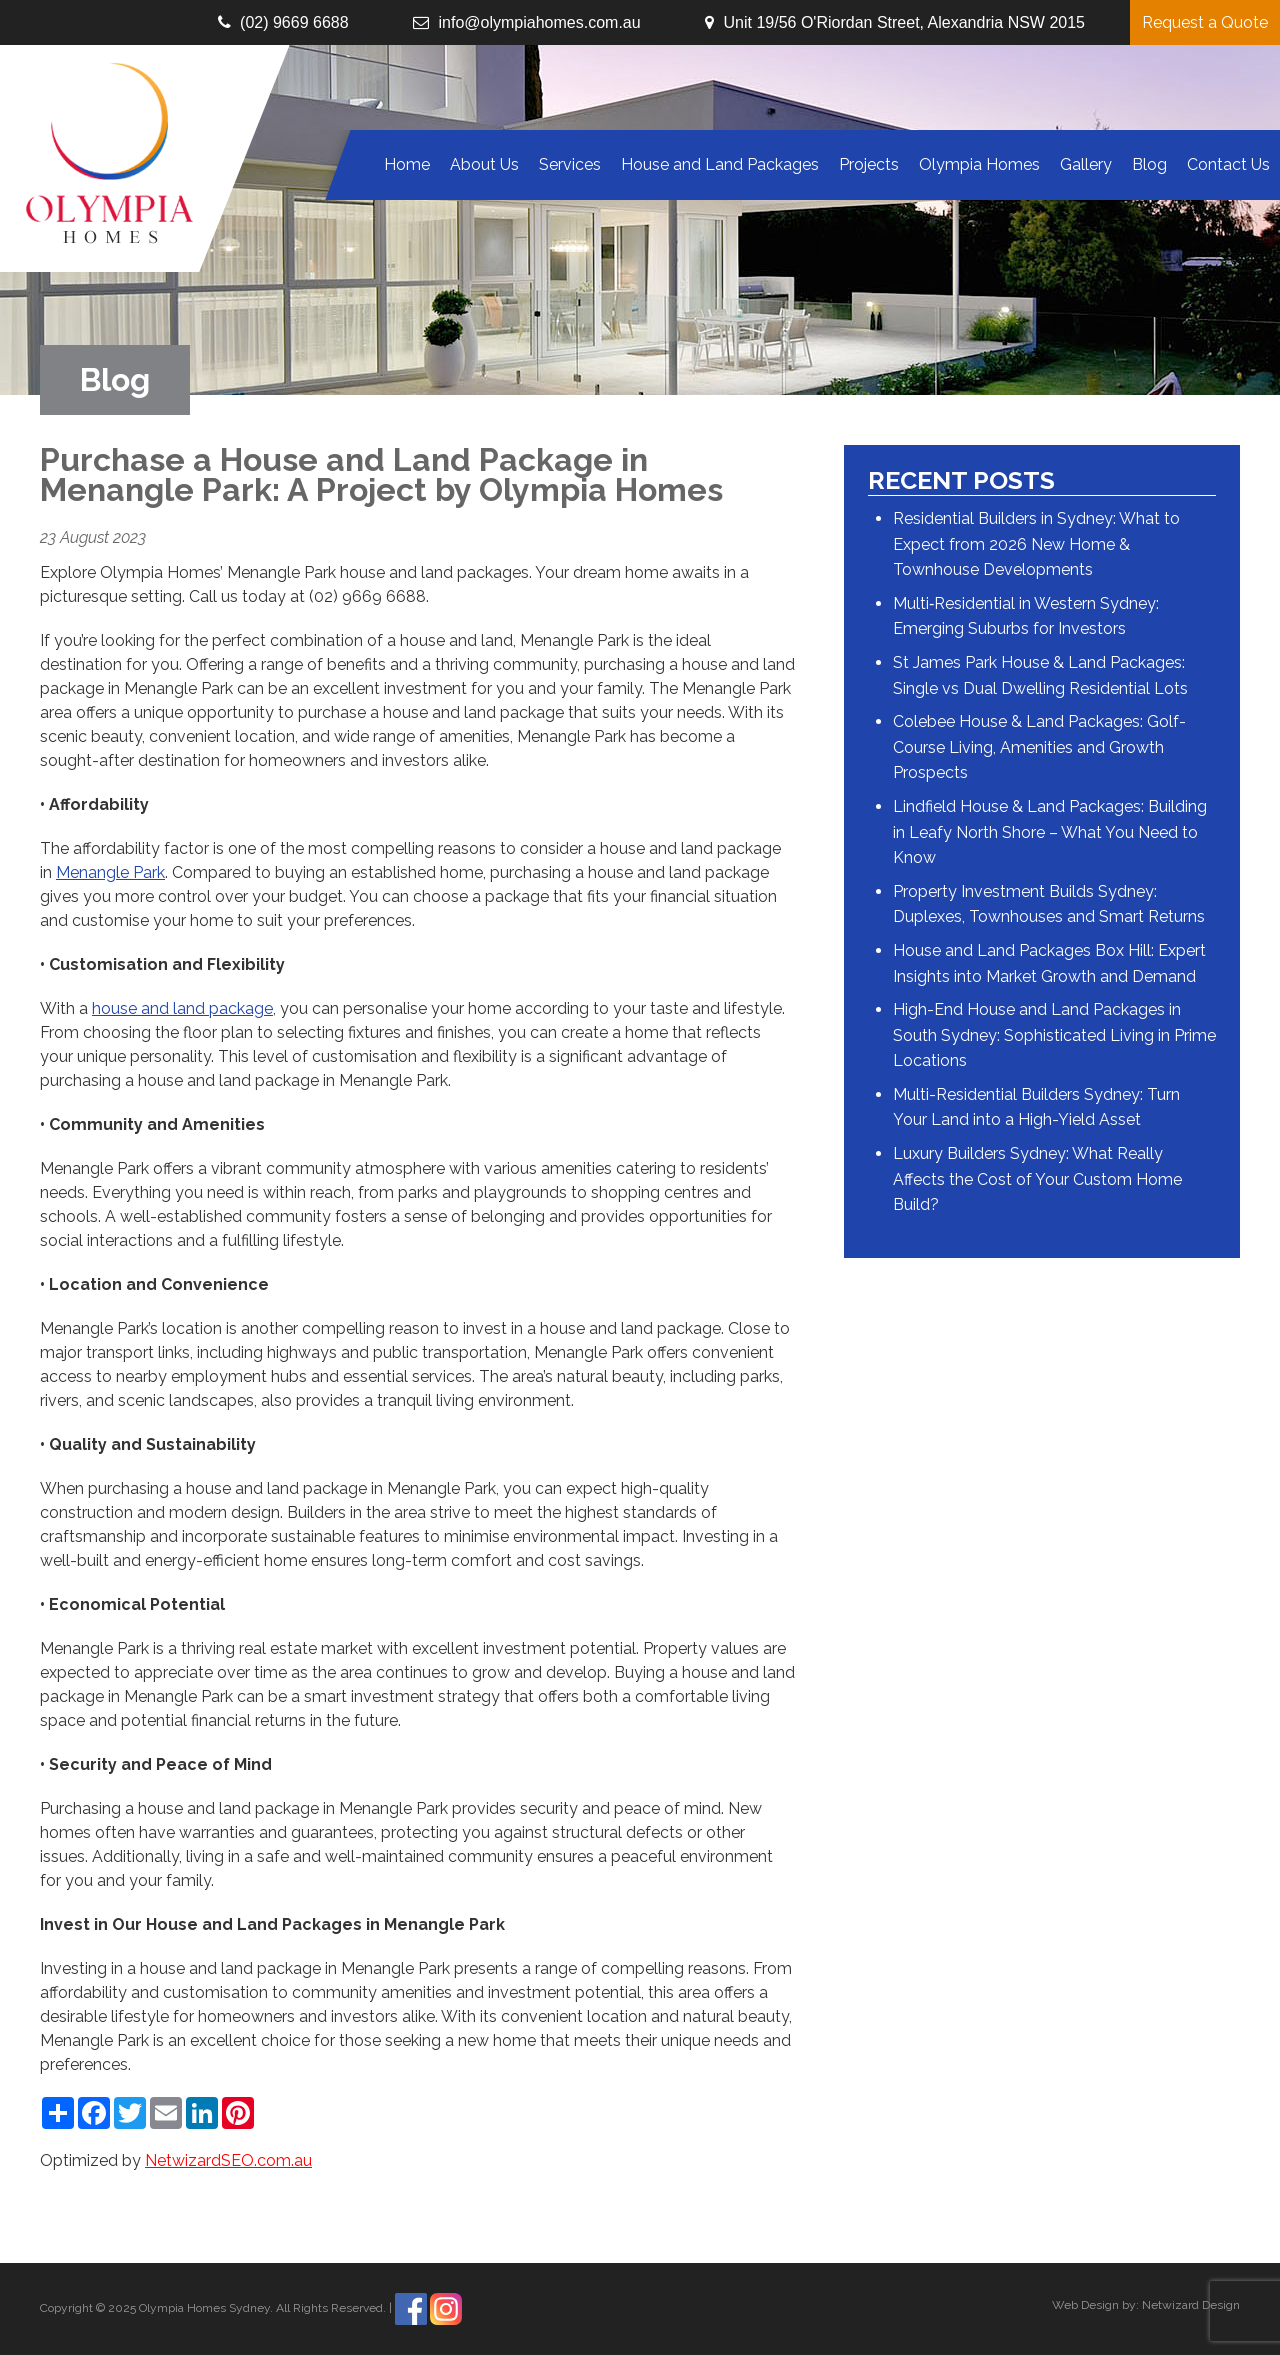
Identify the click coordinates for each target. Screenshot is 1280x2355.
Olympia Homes (979, 164)
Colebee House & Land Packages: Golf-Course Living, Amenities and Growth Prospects (1039, 747)
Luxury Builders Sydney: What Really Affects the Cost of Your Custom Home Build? (1037, 1179)
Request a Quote (1205, 22)
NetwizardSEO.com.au (228, 2160)
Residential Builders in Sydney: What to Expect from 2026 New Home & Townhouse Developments (1036, 544)
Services (570, 164)
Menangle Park (110, 872)
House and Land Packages (720, 164)
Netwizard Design (1191, 2305)
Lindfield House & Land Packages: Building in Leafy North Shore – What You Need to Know (1050, 832)
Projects (869, 164)
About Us (484, 164)
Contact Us (1228, 164)
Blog (1149, 164)
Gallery (1086, 164)
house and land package (182, 1008)
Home (407, 164)
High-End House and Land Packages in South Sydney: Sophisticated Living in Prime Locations (1054, 1035)
